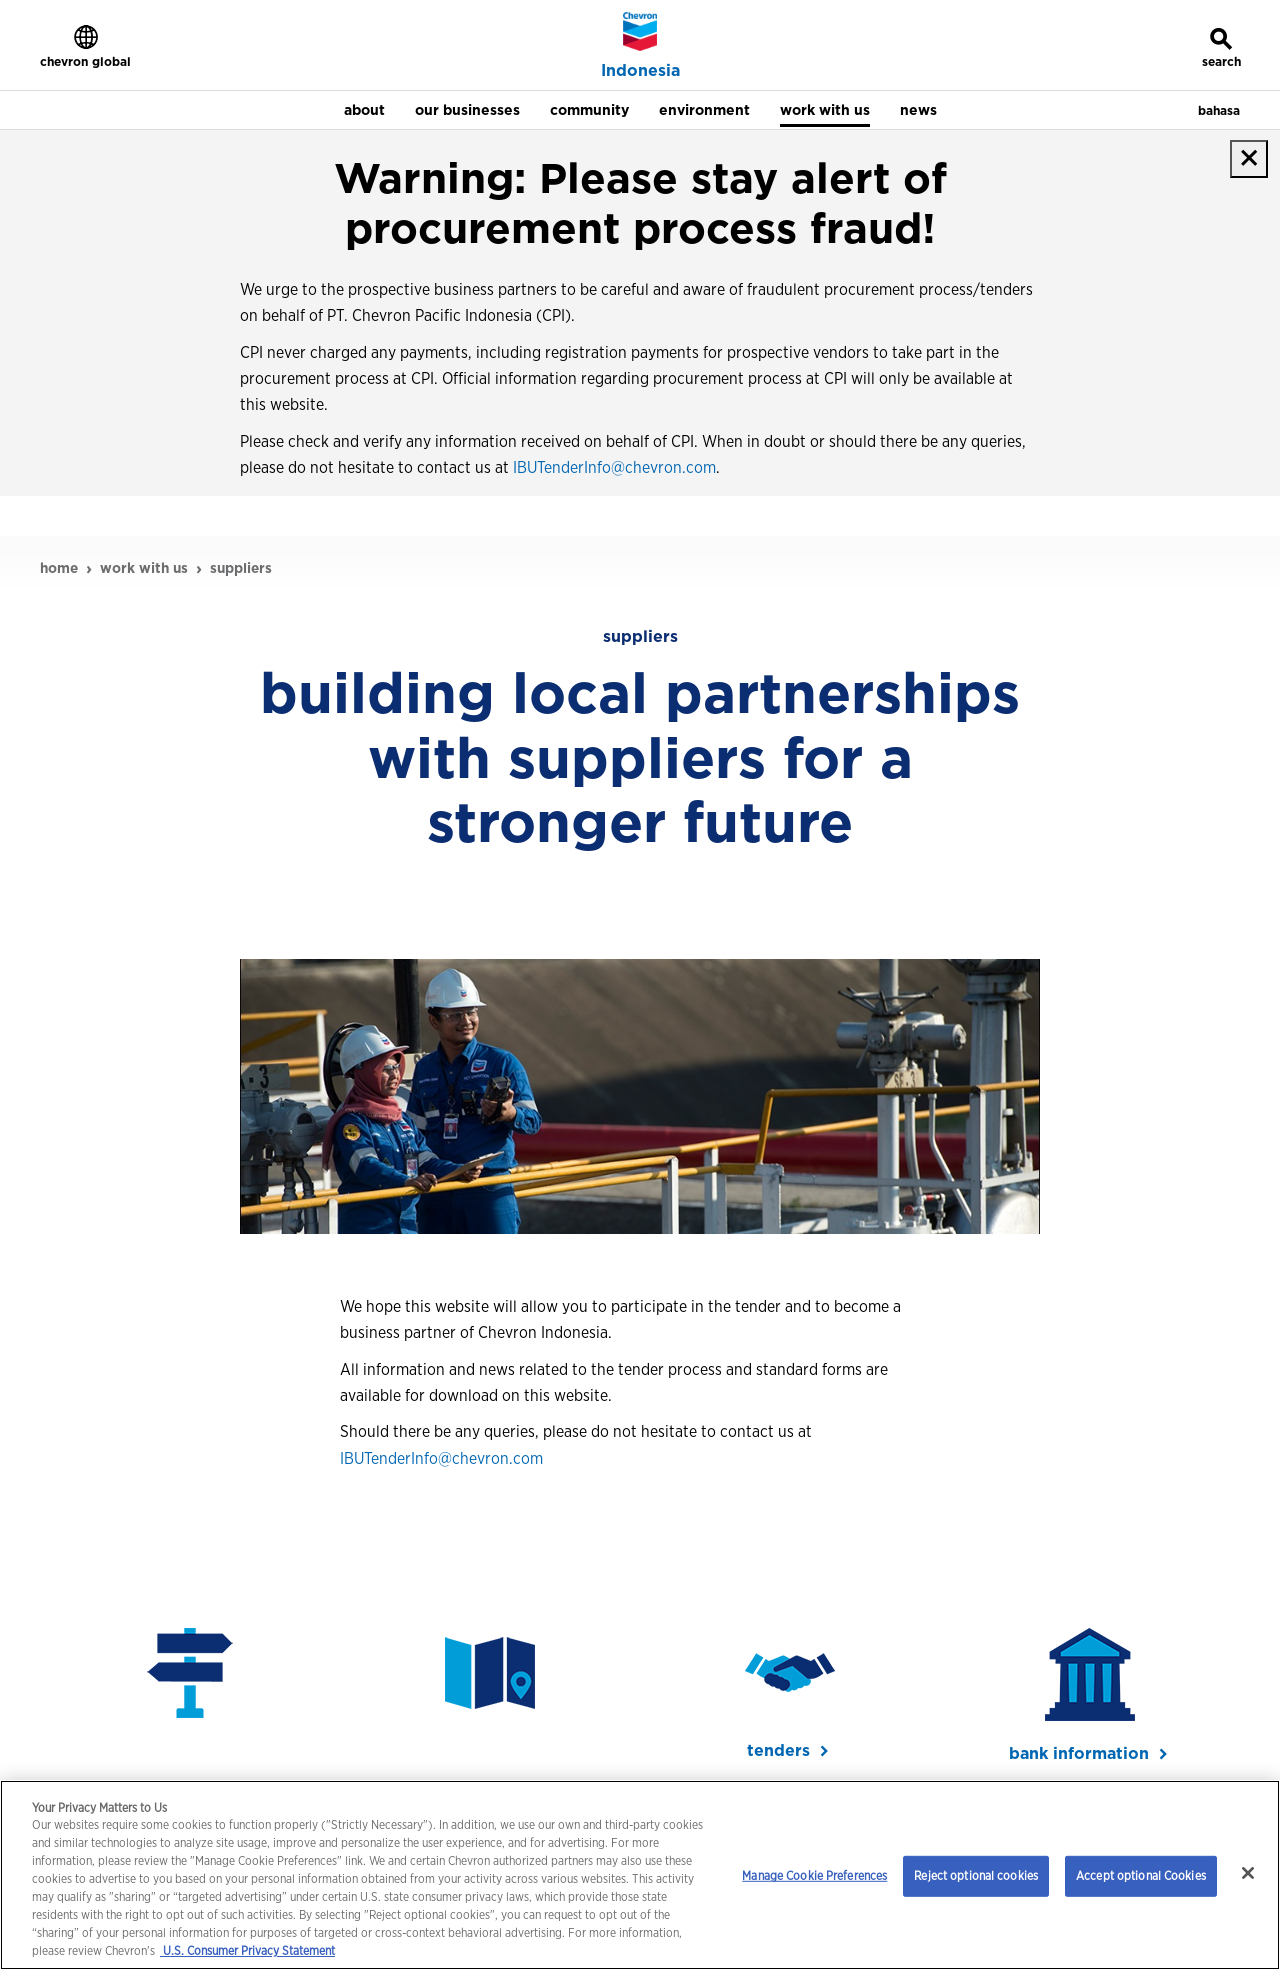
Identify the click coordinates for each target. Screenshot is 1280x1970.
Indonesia (640, 71)
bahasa (1219, 110)
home (59, 568)
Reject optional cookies (976, 1875)
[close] (1249, 159)
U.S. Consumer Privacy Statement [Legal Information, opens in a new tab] (247, 1950)
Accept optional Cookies (1141, 1875)
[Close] (1248, 1873)
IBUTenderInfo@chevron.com (614, 467)
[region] (640, 1875)
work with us (144, 568)
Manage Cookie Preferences (814, 1875)
